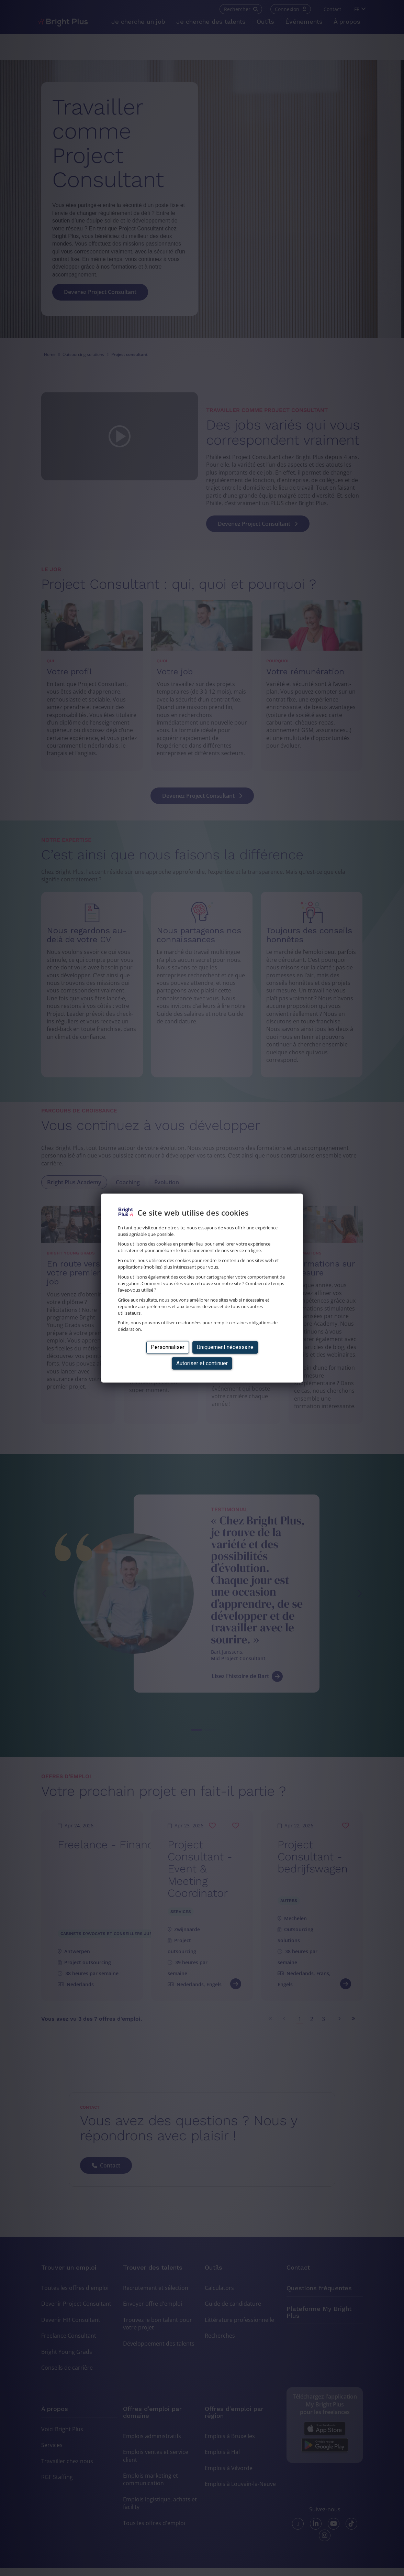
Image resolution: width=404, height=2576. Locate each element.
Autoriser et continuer (202, 1363)
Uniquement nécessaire (225, 1347)
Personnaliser (167, 1347)
